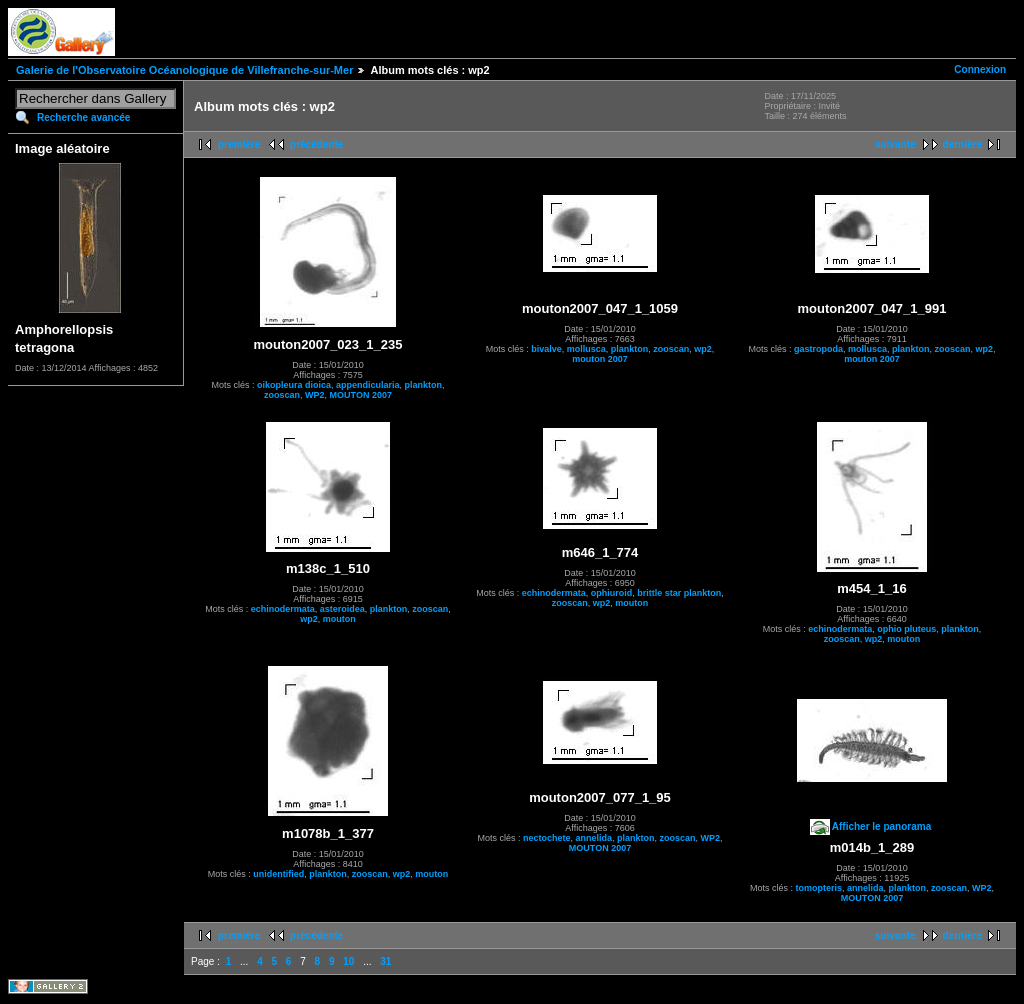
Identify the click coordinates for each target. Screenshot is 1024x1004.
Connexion (980, 69)
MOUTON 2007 (361, 395)
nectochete (547, 838)
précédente (316, 144)
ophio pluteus (906, 629)
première (239, 144)
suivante (895, 144)
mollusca (586, 349)
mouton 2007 (600, 359)
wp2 (703, 349)
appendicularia (368, 385)
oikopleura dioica (294, 385)
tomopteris (818, 888)
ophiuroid (612, 593)
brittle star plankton (679, 593)
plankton (424, 385)
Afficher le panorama (881, 826)
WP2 (315, 395)
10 (348, 961)
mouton (339, 619)
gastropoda (818, 349)
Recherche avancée (83, 117)
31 (385, 961)
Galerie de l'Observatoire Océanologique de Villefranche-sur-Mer (184, 70)
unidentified (278, 874)
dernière (962, 144)
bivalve (546, 349)
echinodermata (283, 609)
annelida (593, 838)
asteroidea (342, 609)
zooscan (282, 395)
